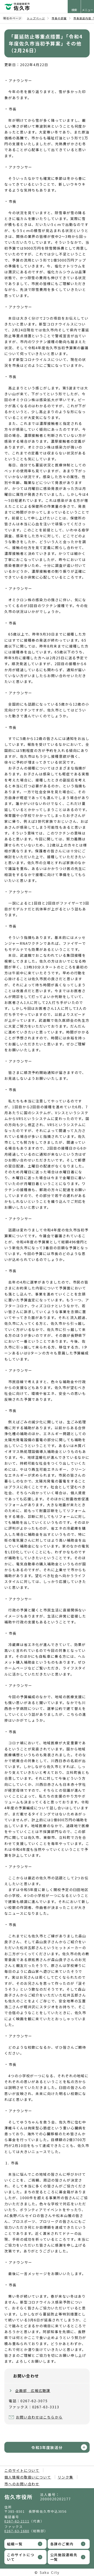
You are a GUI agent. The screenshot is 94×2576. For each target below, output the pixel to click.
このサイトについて (21, 2470)
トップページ (36, 18)
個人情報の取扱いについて (27, 2477)
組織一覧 (15, 2543)
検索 (74, 10)
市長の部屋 (59, 18)
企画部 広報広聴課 (32, 2390)
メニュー (87, 10)
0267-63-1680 (16, 2531)
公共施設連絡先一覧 (63, 2557)
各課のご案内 (62, 2543)
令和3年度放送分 (47, 2447)
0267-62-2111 (16, 2521)
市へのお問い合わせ (21, 2483)
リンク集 (65, 2477)
